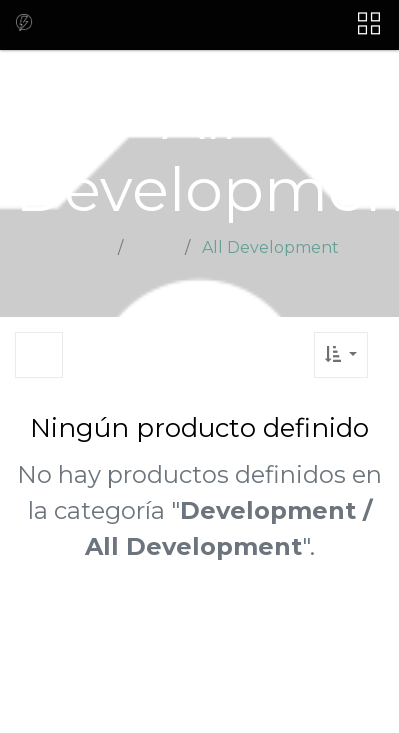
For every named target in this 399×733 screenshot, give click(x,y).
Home (85, 247)
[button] (341, 355)
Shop (156, 247)
